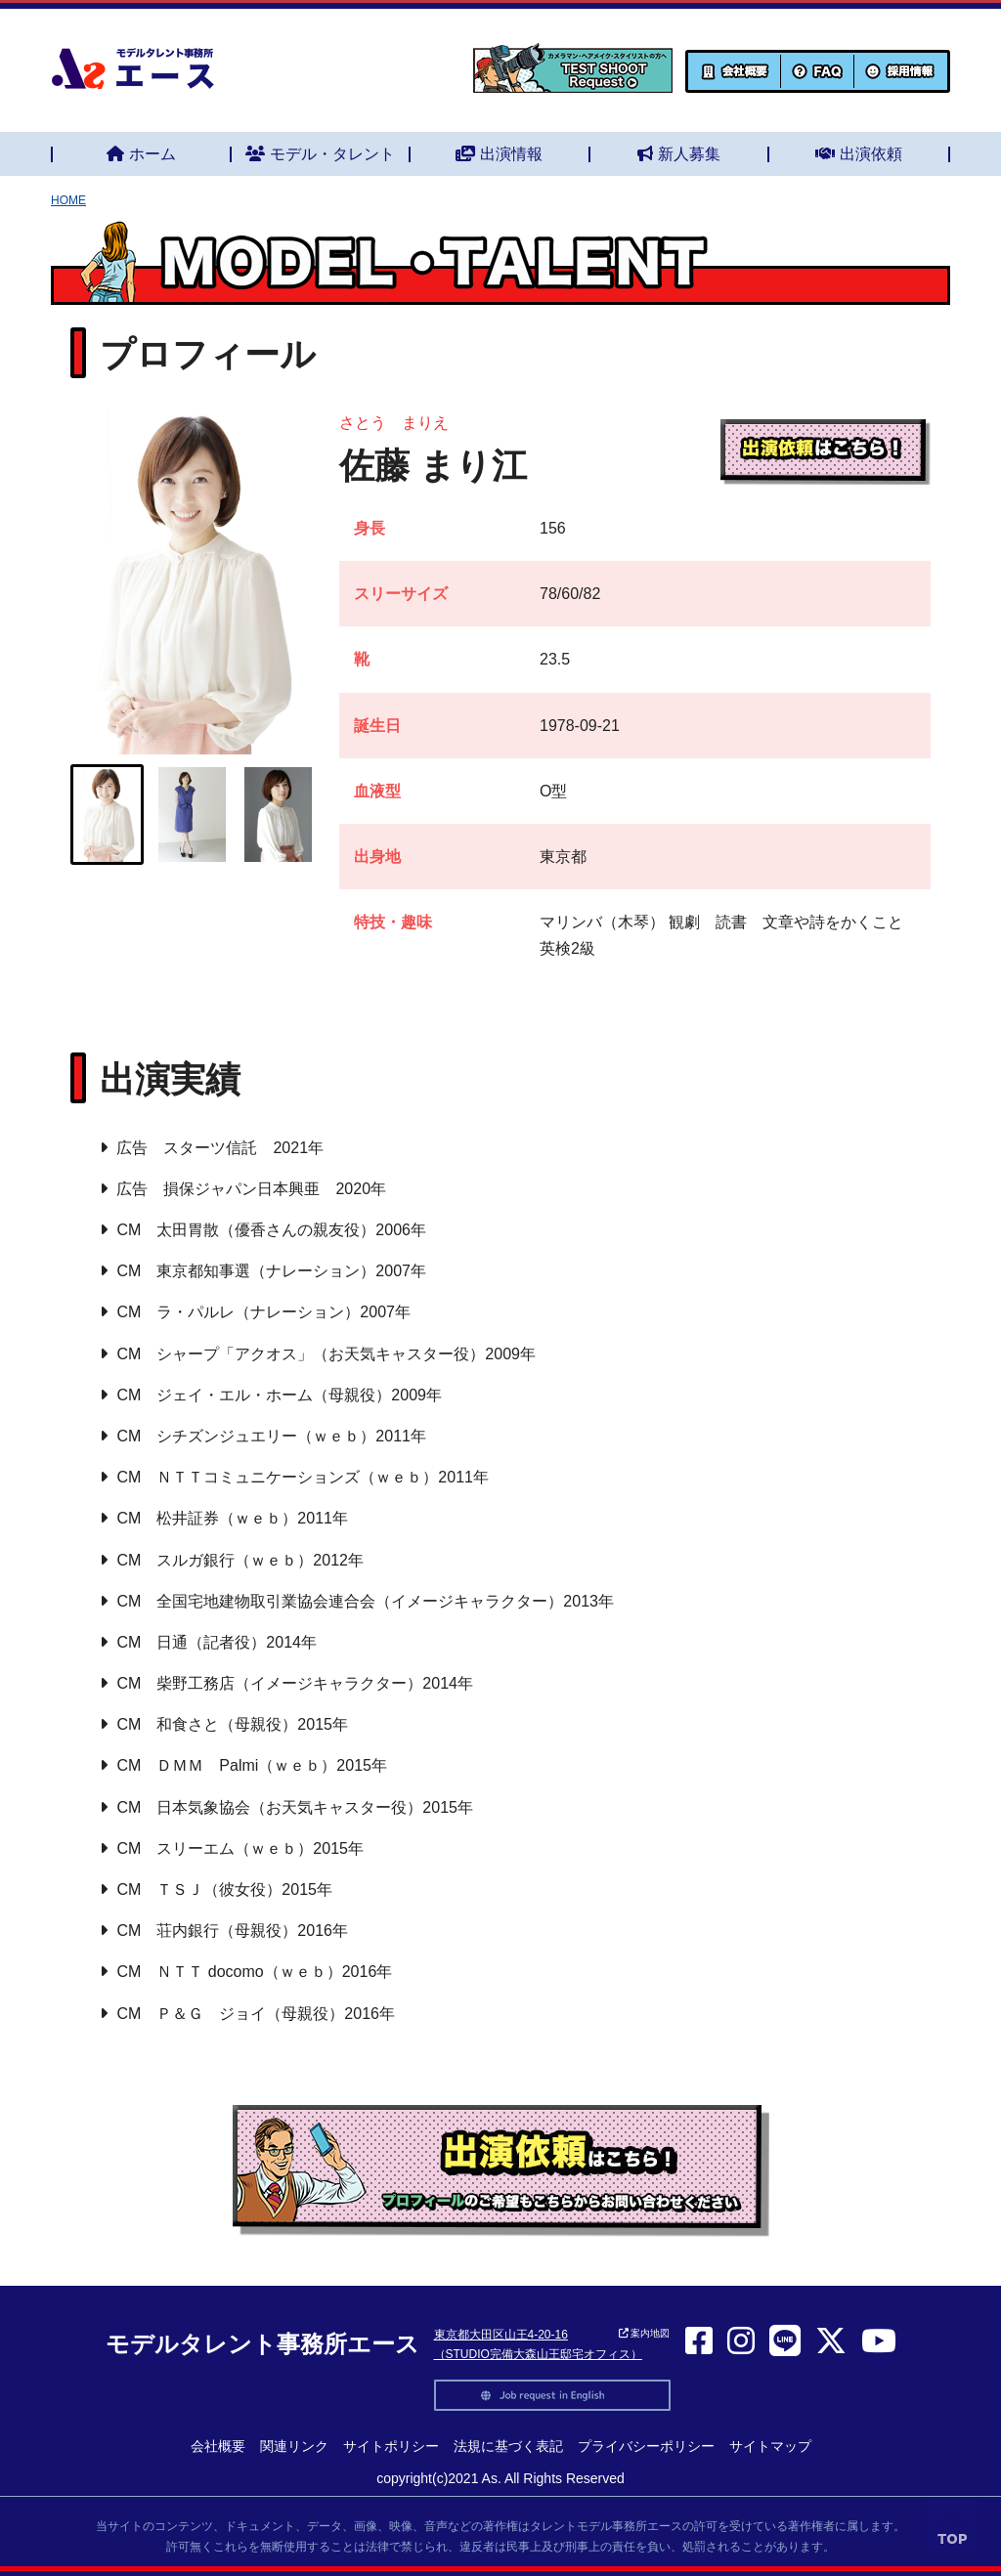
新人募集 (678, 154)
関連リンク (294, 2446)
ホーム (141, 154)
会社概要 (218, 2446)
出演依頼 (858, 154)
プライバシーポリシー (646, 2446)
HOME (68, 200)
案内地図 (645, 2333)
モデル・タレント (320, 154)
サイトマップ (770, 2446)
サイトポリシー (391, 2446)
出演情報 (499, 154)
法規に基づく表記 (508, 2446)
